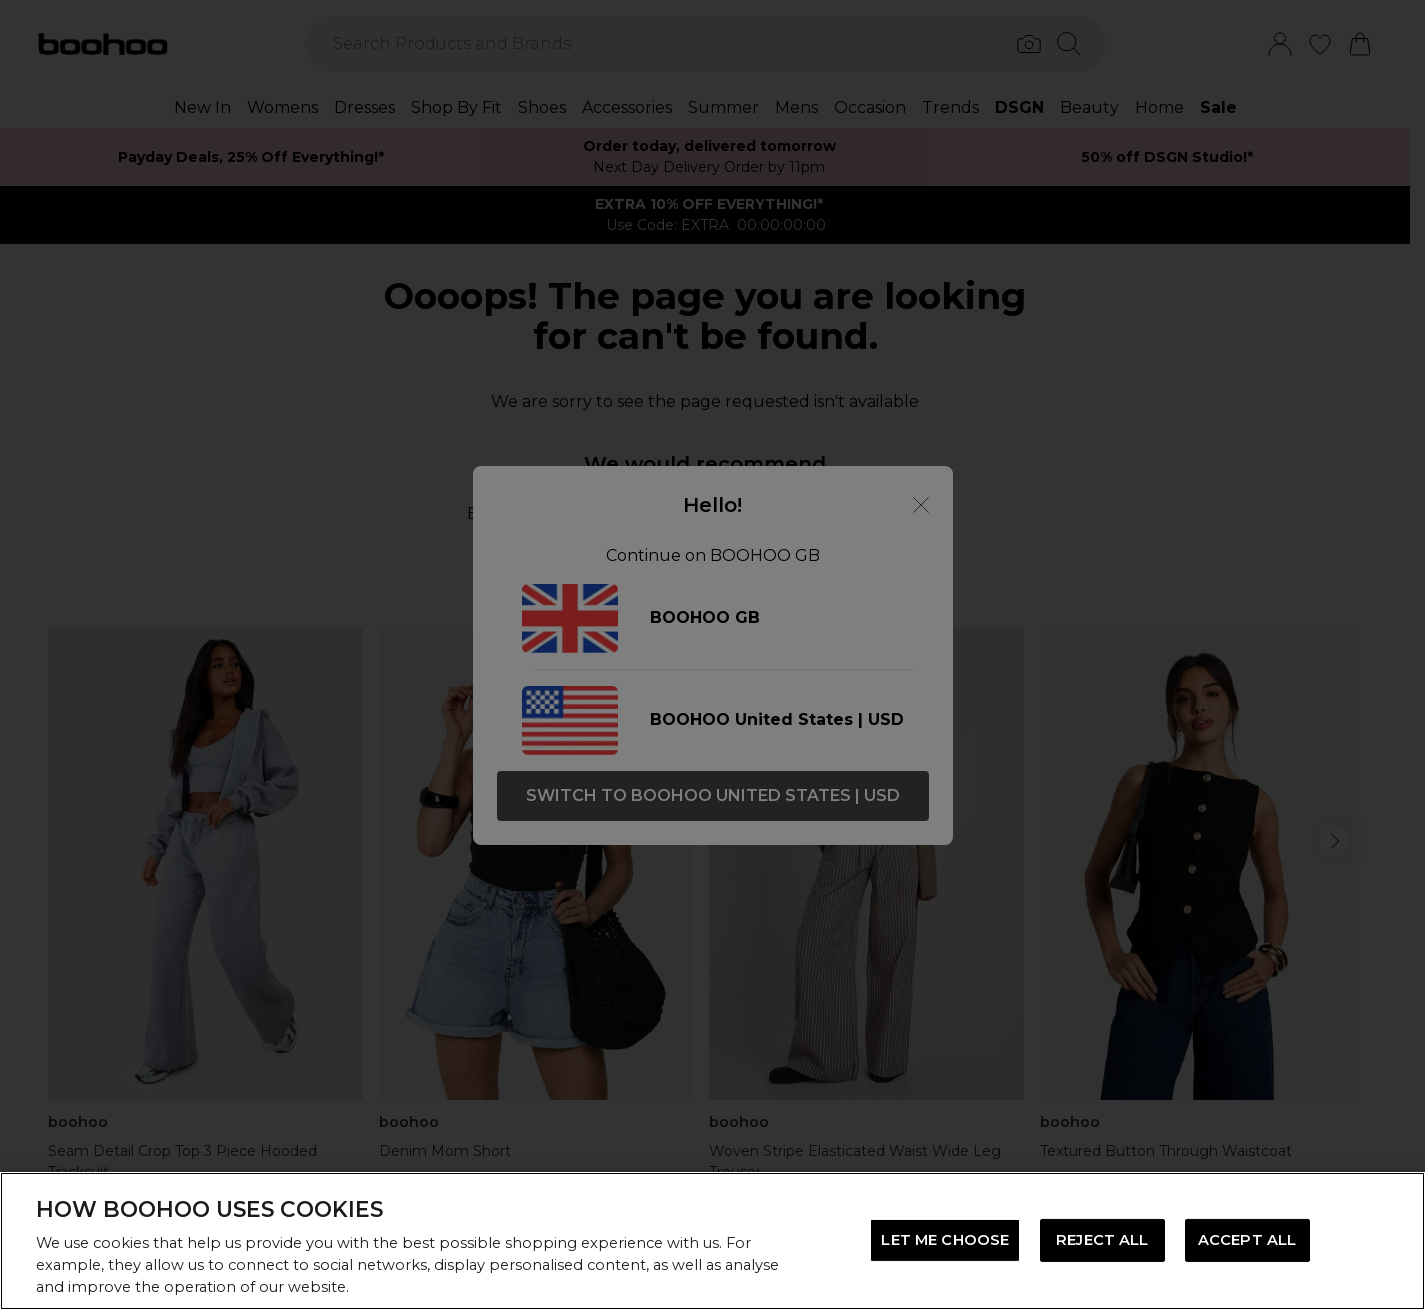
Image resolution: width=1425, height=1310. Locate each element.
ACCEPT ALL (1247, 1240)
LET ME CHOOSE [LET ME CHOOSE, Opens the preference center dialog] (945, 1240)
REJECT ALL (1102, 1240)
